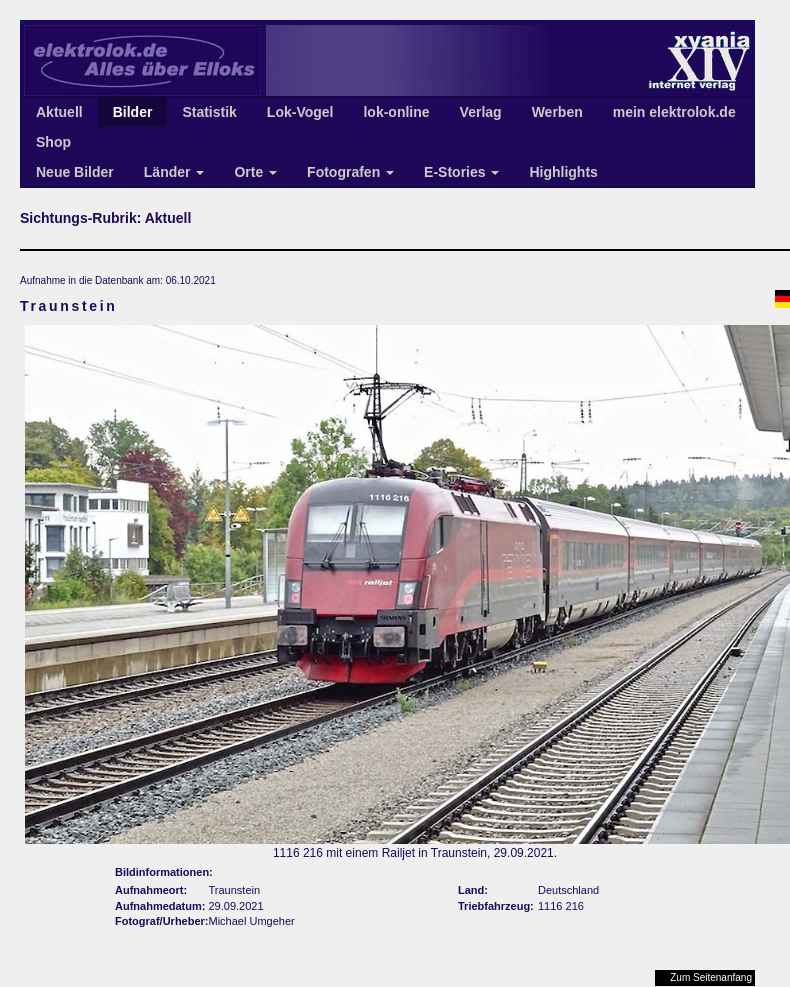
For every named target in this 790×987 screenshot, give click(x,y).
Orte (255, 172)
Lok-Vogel (300, 112)
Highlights (563, 172)
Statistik (209, 112)
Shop (53, 142)
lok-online (396, 112)
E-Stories (461, 172)
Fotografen (350, 172)
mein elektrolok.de (674, 112)
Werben (557, 112)
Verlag (481, 112)
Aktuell (59, 112)
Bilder (133, 112)
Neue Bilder (75, 172)
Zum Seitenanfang (711, 977)
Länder (174, 172)
